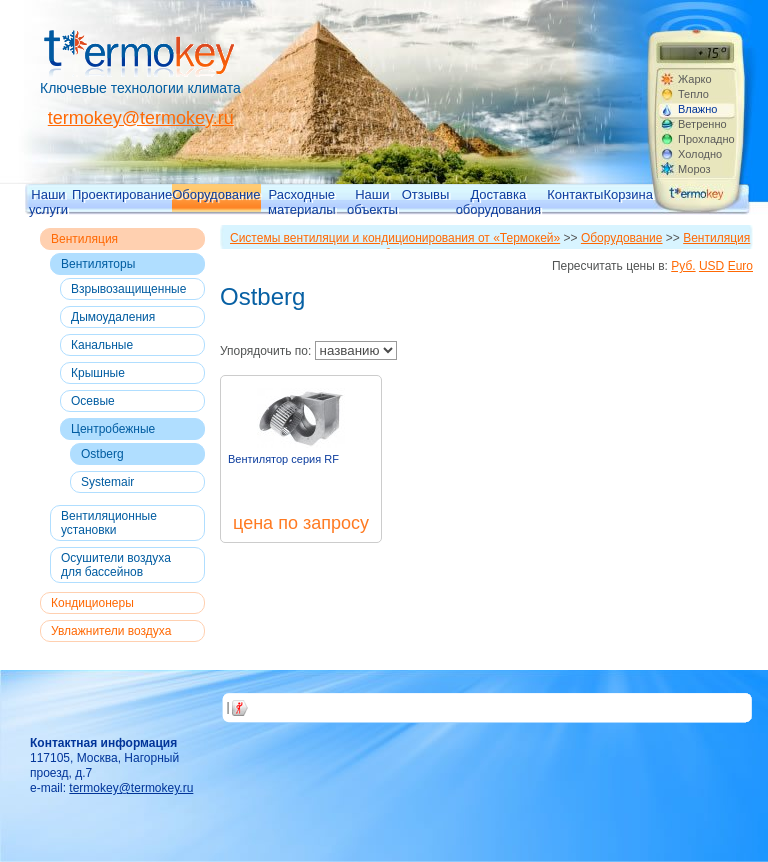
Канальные (102, 345)
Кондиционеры (92, 603)
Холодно (700, 154)
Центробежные (113, 429)
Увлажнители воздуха (111, 631)
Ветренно (702, 124)
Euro (740, 266)
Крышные (98, 373)
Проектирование (122, 194)
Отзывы (426, 194)
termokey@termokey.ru (141, 118)
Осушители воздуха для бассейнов (116, 565)
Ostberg (102, 454)
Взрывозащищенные (128, 289)
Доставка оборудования (498, 201)
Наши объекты (372, 201)
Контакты (575, 194)
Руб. (683, 266)
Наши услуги (48, 201)
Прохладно (706, 139)
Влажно (697, 109)
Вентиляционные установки (109, 523)
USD (711, 266)
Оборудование (216, 194)
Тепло (693, 94)
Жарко (695, 79)
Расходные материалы (302, 201)
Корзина (628, 194)
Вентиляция (84, 239)
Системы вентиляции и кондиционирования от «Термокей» (395, 238)
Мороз (694, 169)
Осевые (93, 401)
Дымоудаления (113, 317)
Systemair (107, 482)
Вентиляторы (98, 264)
